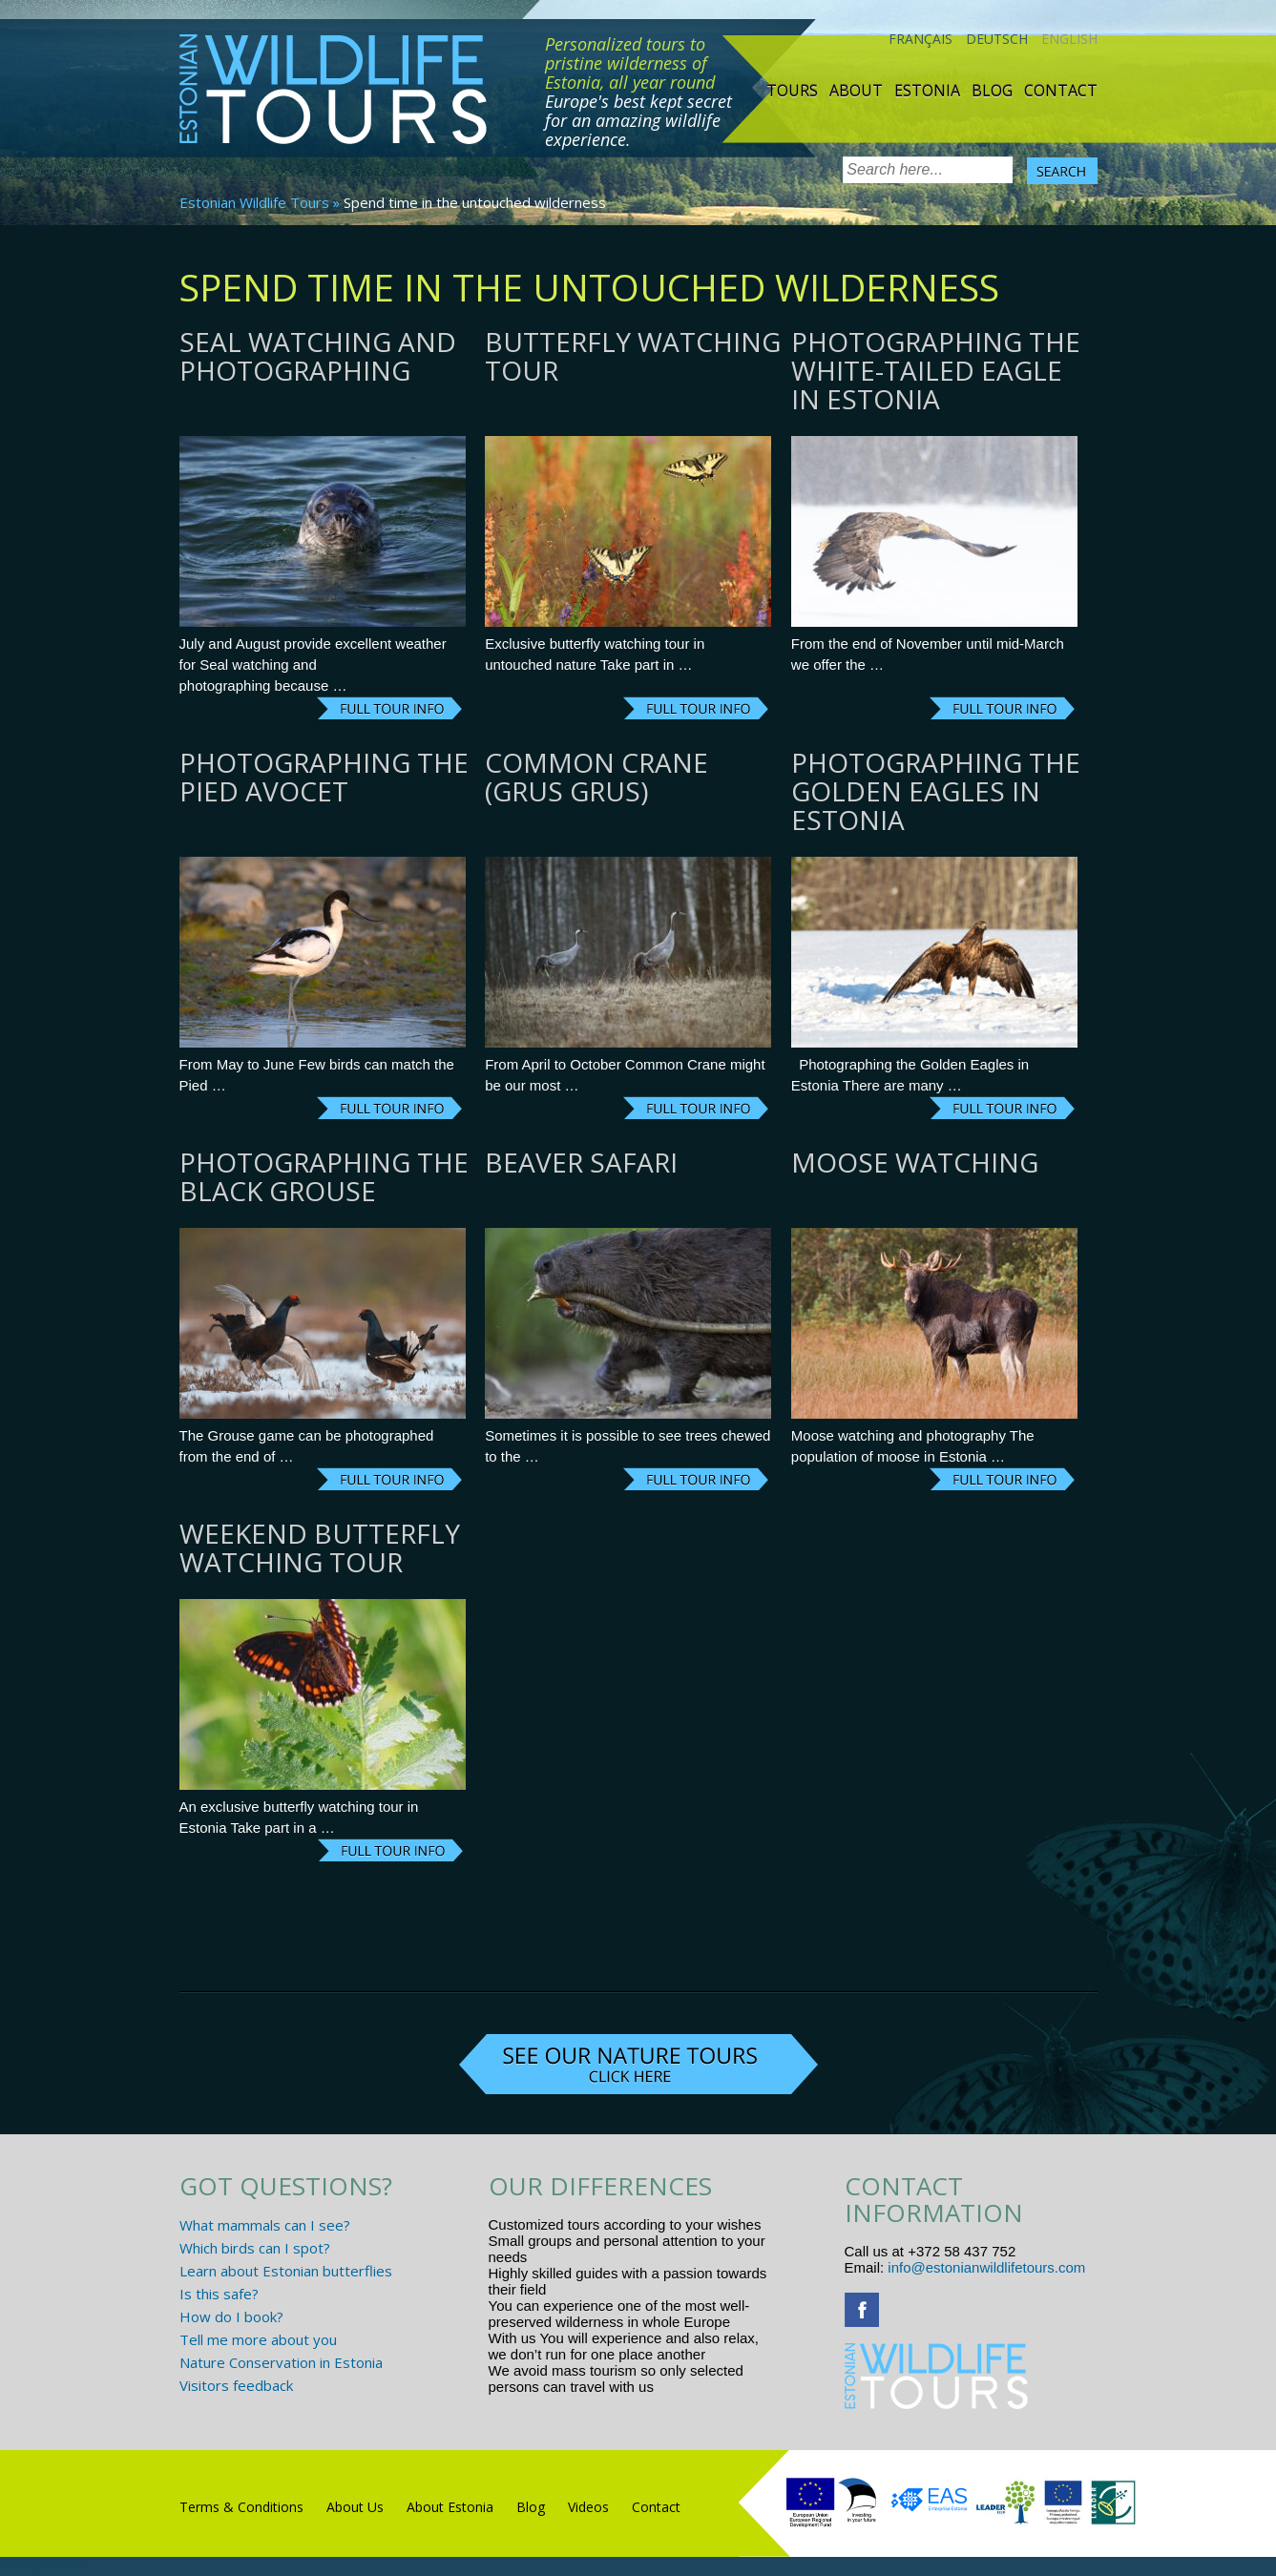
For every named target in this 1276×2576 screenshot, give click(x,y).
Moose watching (914, 1162)
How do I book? (231, 2316)
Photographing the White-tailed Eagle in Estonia (935, 370)
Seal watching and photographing (317, 355)
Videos (588, 2507)
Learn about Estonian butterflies (285, 2270)
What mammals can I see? (264, 2224)
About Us (355, 2507)
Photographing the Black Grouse (324, 1176)
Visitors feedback (236, 2385)
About (856, 90)
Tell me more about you (258, 2339)
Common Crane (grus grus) (596, 776)
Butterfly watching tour (633, 355)
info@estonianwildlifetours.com (986, 2267)
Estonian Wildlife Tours (254, 202)
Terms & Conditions (241, 2507)
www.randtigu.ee (711, 2387)
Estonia (927, 90)
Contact (1061, 90)
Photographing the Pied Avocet (324, 776)
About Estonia (450, 2507)
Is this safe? (219, 2293)
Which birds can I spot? (254, 2247)
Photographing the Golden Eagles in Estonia (935, 791)
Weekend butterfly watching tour (319, 1547)
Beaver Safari (581, 1162)
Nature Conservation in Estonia (281, 2362)
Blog (992, 90)
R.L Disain (65, 2565)
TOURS (792, 90)
